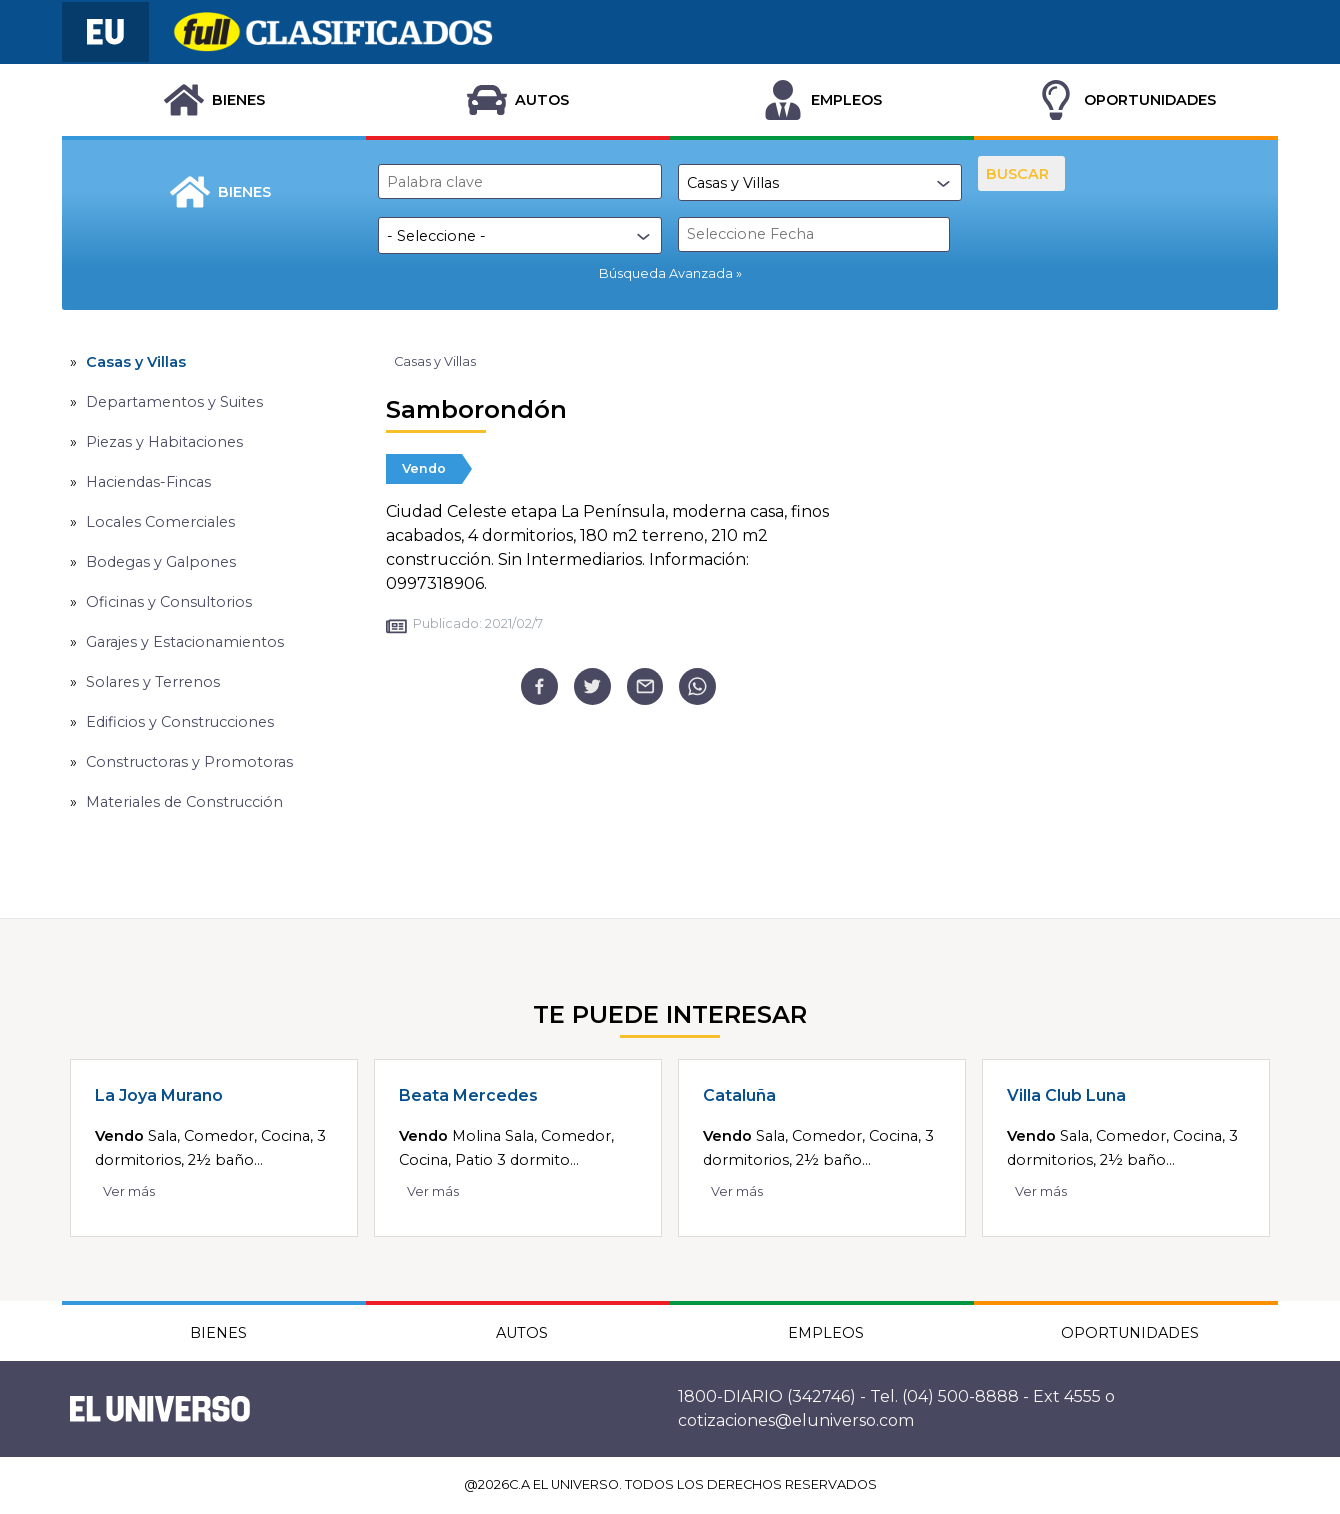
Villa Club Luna (1066, 1095)
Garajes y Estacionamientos (185, 642)
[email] (645, 686)
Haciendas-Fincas (148, 482)
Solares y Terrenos (153, 682)
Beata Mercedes (468, 1095)
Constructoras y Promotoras (189, 762)
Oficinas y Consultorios (169, 602)
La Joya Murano (159, 1095)
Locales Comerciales (160, 522)
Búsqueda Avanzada (666, 273)
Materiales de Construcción (184, 802)
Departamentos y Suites (174, 402)
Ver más (129, 1191)
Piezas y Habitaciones (164, 442)
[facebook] (539, 686)
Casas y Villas (136, 362)
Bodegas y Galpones (161, 562)
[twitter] (592, 686)
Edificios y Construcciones (180, 722)
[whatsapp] (697, 686)
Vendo (424, 468)
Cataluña (739, 1095)
